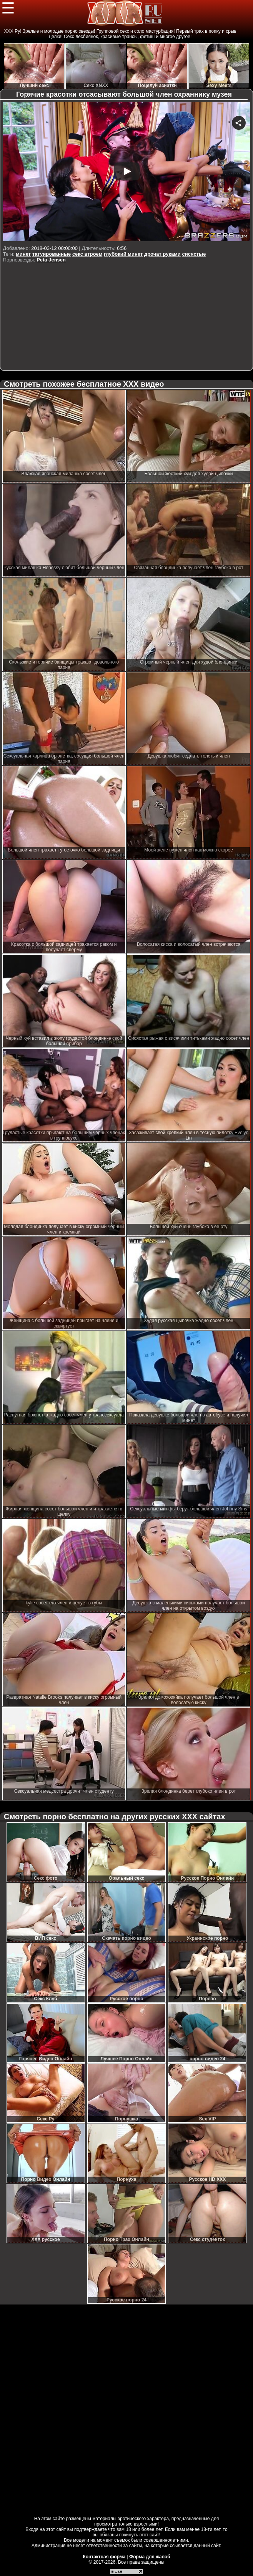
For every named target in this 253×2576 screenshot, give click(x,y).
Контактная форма (104, 2556)
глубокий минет (123, 254)
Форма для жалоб (149, 2556)
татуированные (51, 254)
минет (23, 254)
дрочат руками (162, 254)
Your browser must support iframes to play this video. (126, 172)
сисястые (194, 254)
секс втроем (87, 254)
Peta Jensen (51, 260)
